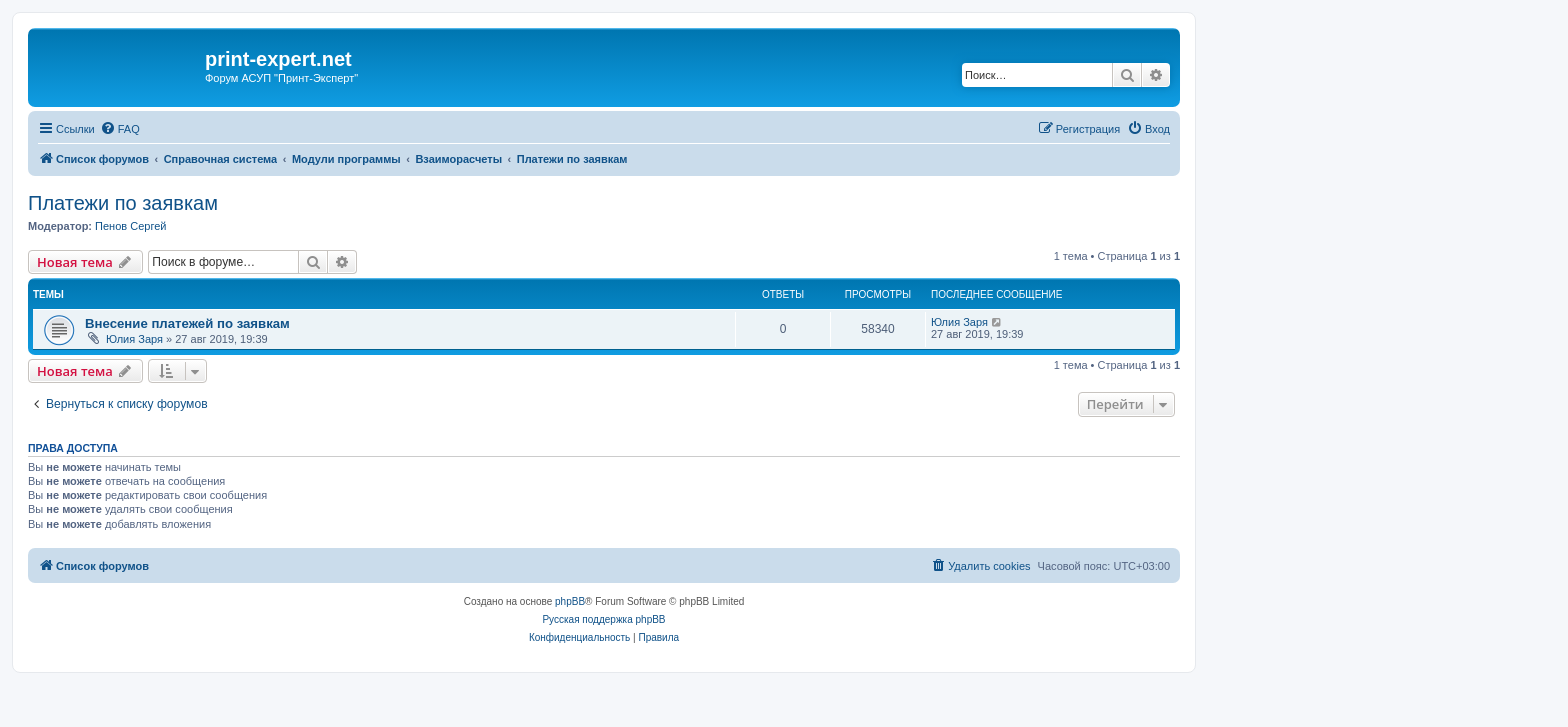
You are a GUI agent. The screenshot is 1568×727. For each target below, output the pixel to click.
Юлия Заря (134, 339)
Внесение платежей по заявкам (187, 323)
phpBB (570, 601)
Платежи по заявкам (123, 203)
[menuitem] (120, 129)
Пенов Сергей (130, 226)
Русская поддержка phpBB (603, 619)
